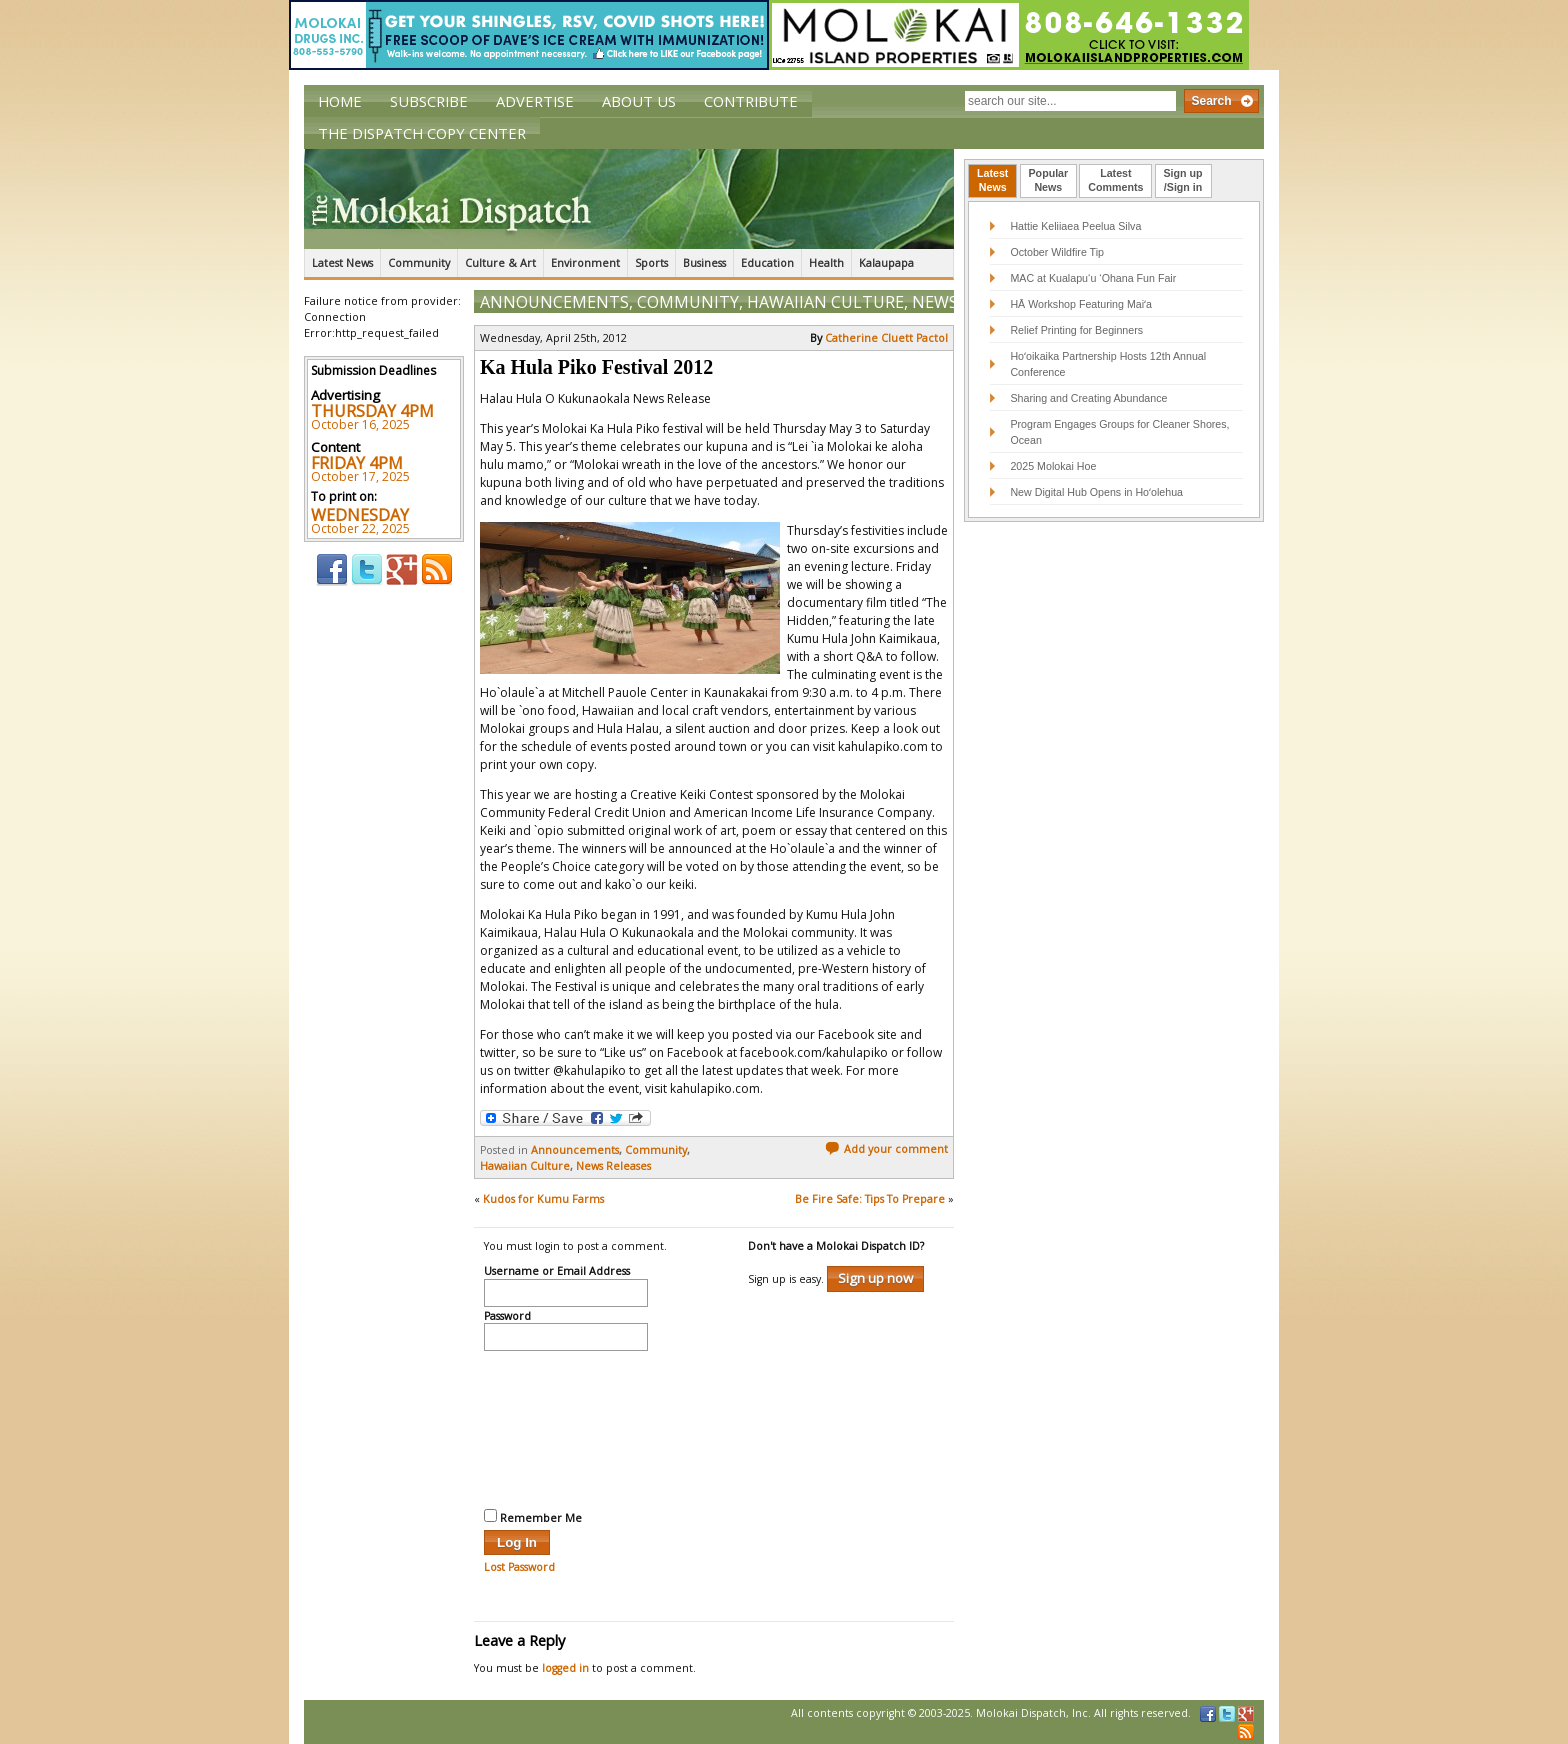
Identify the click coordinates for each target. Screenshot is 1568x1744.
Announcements (554, 302)
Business (704, 263)
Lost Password (519, 1567)
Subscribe (429, 101)
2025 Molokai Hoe (1053, 466)
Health (826, 263)
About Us (639, 101)
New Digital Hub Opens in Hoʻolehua (1096, 492)
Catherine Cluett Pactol (886, 338)
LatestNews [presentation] (992, 180)
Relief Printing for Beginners (1078, 330)
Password (507, 1317)
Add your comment (886, 1149)
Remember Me (533, 1517)
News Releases (613, 1166)
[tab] (992, 181)
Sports (651, 263)
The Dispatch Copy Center (422, 133)
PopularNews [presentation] (1049, 180)
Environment (585, 263)
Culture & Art (500, 263)
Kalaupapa (886, 263)
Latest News (342, 263)
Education (767, 263)
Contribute (751, 101)
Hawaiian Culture (825, 302)
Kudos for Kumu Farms (543, 1199)
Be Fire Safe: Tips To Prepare (870, 1199)
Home (340, 101)
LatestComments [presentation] (1115, 180)
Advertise (535, 101)
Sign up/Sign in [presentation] (1183, 180)
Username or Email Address (557, 1272)
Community (419, 263)
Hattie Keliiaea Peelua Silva (1075, 226)
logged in (565, 1668)
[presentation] (566, 1427)
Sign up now (875, 1278)
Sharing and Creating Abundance (1088, 398)
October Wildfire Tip (1057, 252)
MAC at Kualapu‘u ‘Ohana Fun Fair (1093, 278)
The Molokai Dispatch (629, 199)
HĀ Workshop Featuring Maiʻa (1081, 304)
